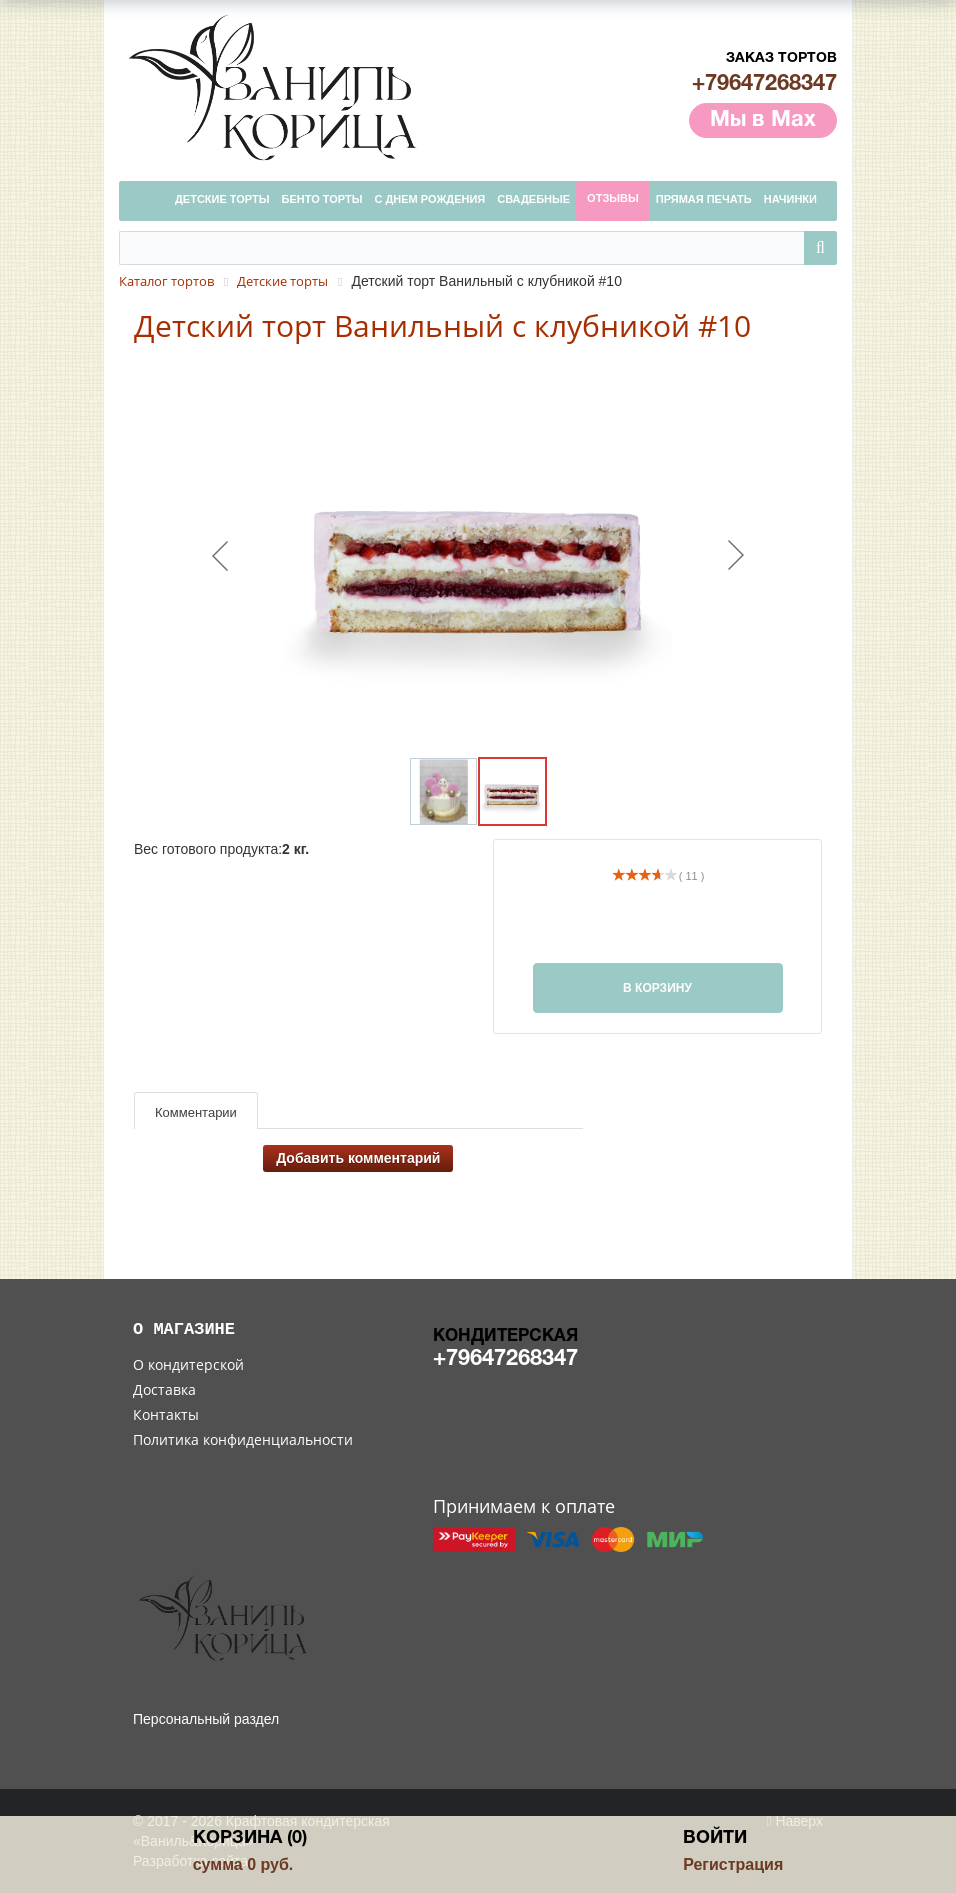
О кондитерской (188, 1364)
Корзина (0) (250, 1838)
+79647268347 (764, 84)
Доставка (164, 1389)
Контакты (166, 1414)
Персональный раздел (206, 1719)
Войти (715, 1838)
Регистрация (733, 1864)
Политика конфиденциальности (243, 1439)
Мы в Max (763, 120)
